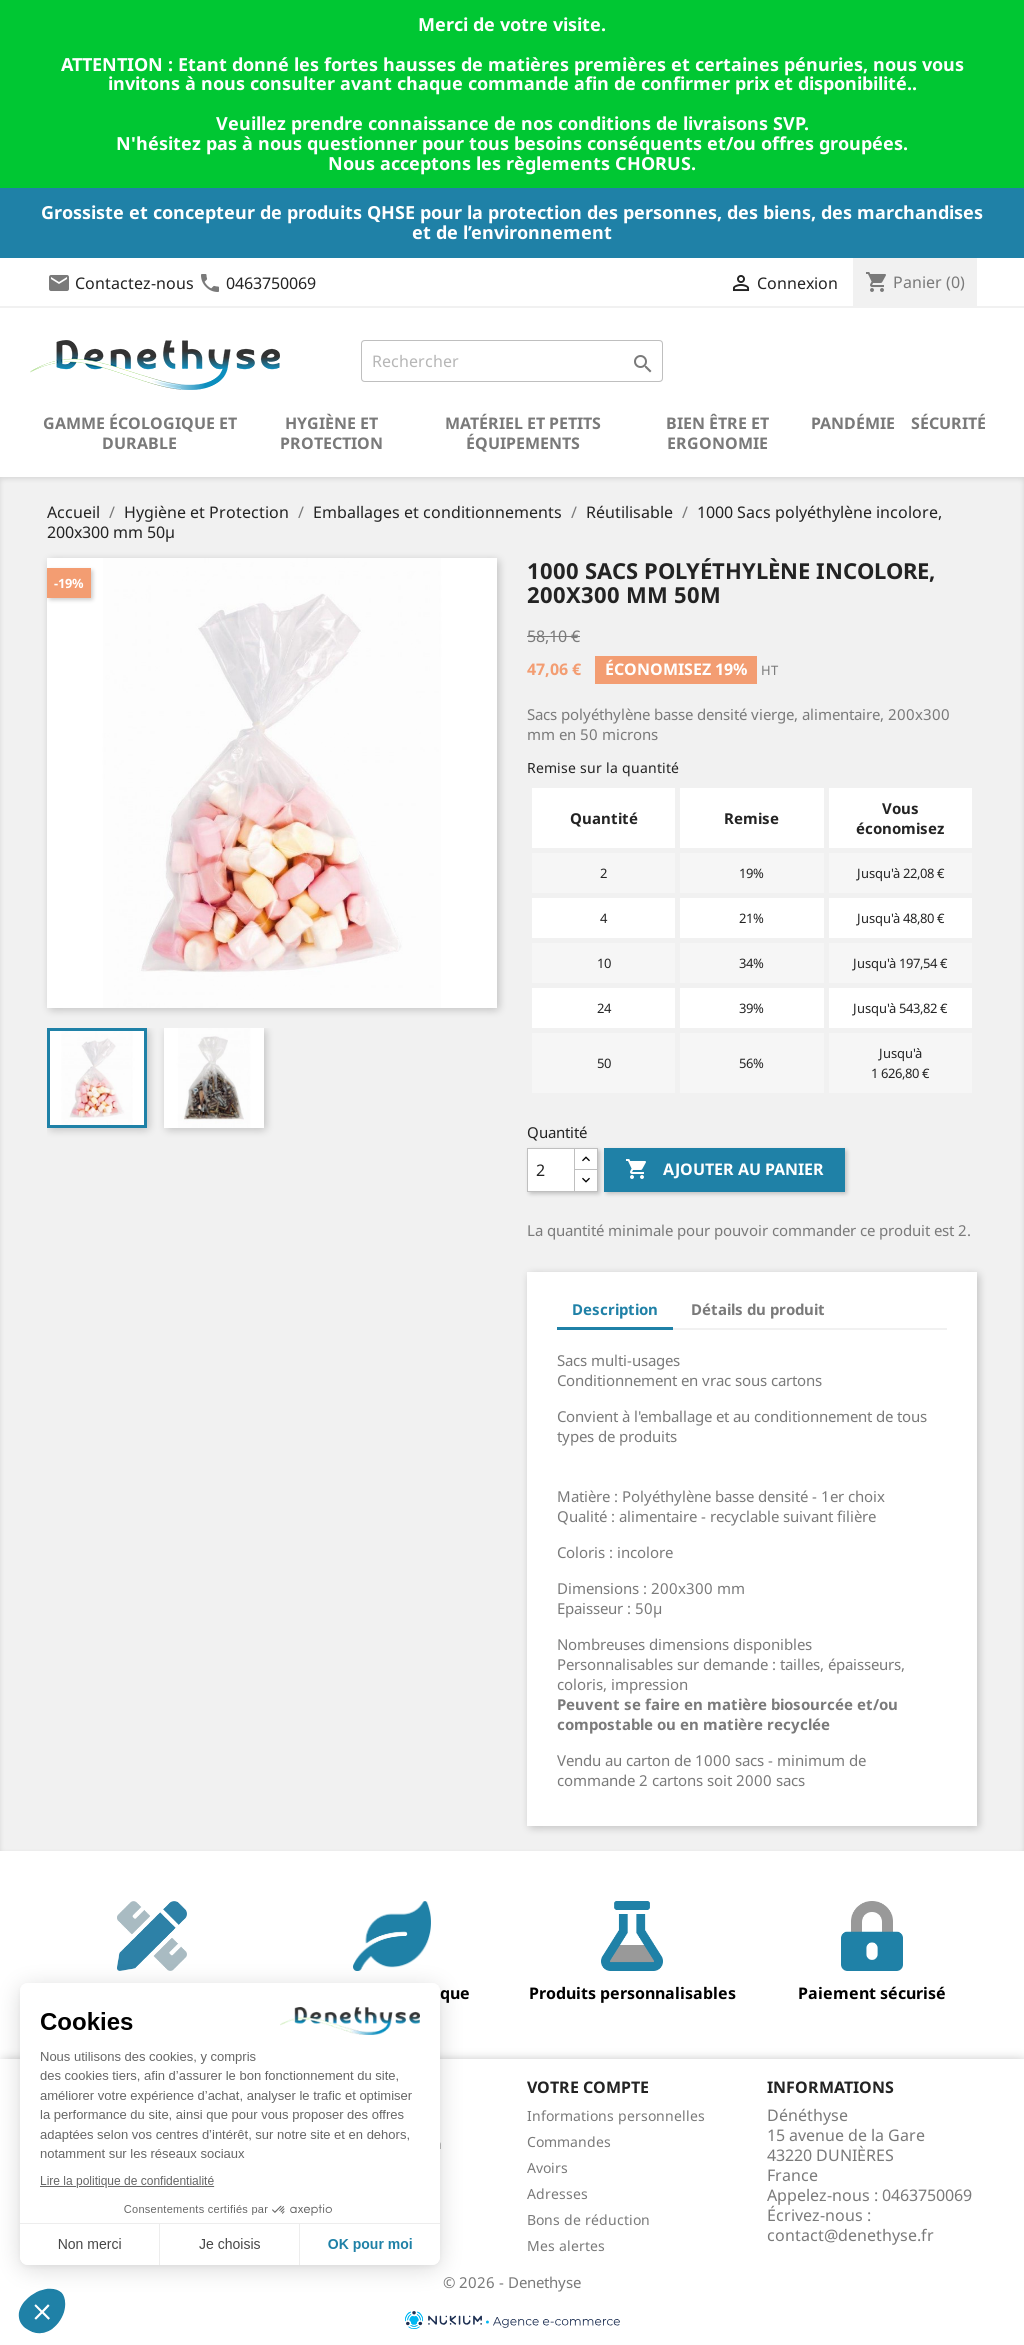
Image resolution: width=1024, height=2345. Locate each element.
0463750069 (271, 283)
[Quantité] (551, 1170)
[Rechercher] (511, 361)
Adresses (557, 2193)
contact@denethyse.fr (850, 2235)
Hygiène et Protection (331, 433)
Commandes (569, 2141)
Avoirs (547, 2167)
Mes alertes (566, 2245)
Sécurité (948, 423)
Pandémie (853, 423)
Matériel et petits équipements (523, 433)
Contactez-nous (134, 283)
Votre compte (588, 2087)
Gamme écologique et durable (140, 433)
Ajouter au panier (724, 1170)
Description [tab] (615, 1309)
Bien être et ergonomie (717, 433)
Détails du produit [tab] (758, 1309)
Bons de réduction (588, 2219)
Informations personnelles (616, 2115)
